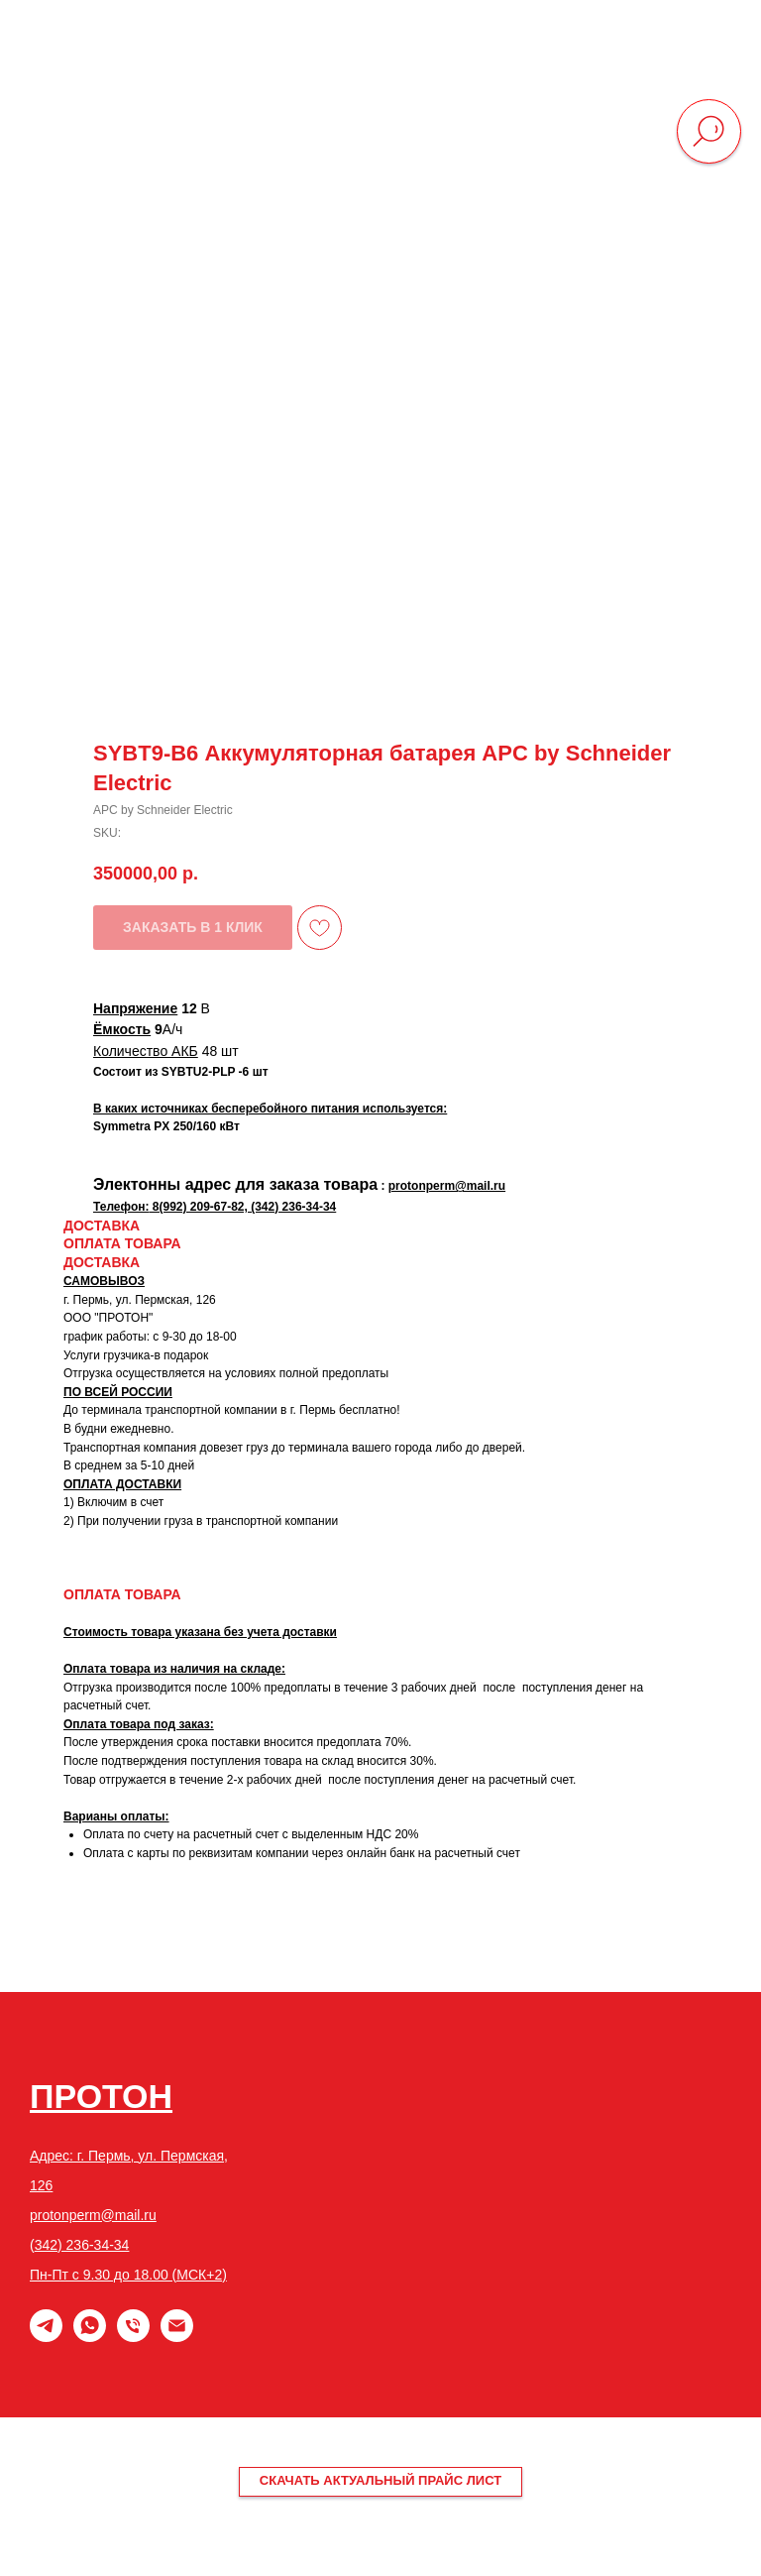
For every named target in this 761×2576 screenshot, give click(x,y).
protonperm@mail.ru (93, 2215)
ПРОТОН (101, 2096)
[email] (177, 2336)
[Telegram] (46, 2336)
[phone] (133, 2336)
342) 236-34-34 (82, 2245)
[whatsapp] (89, 2336)
